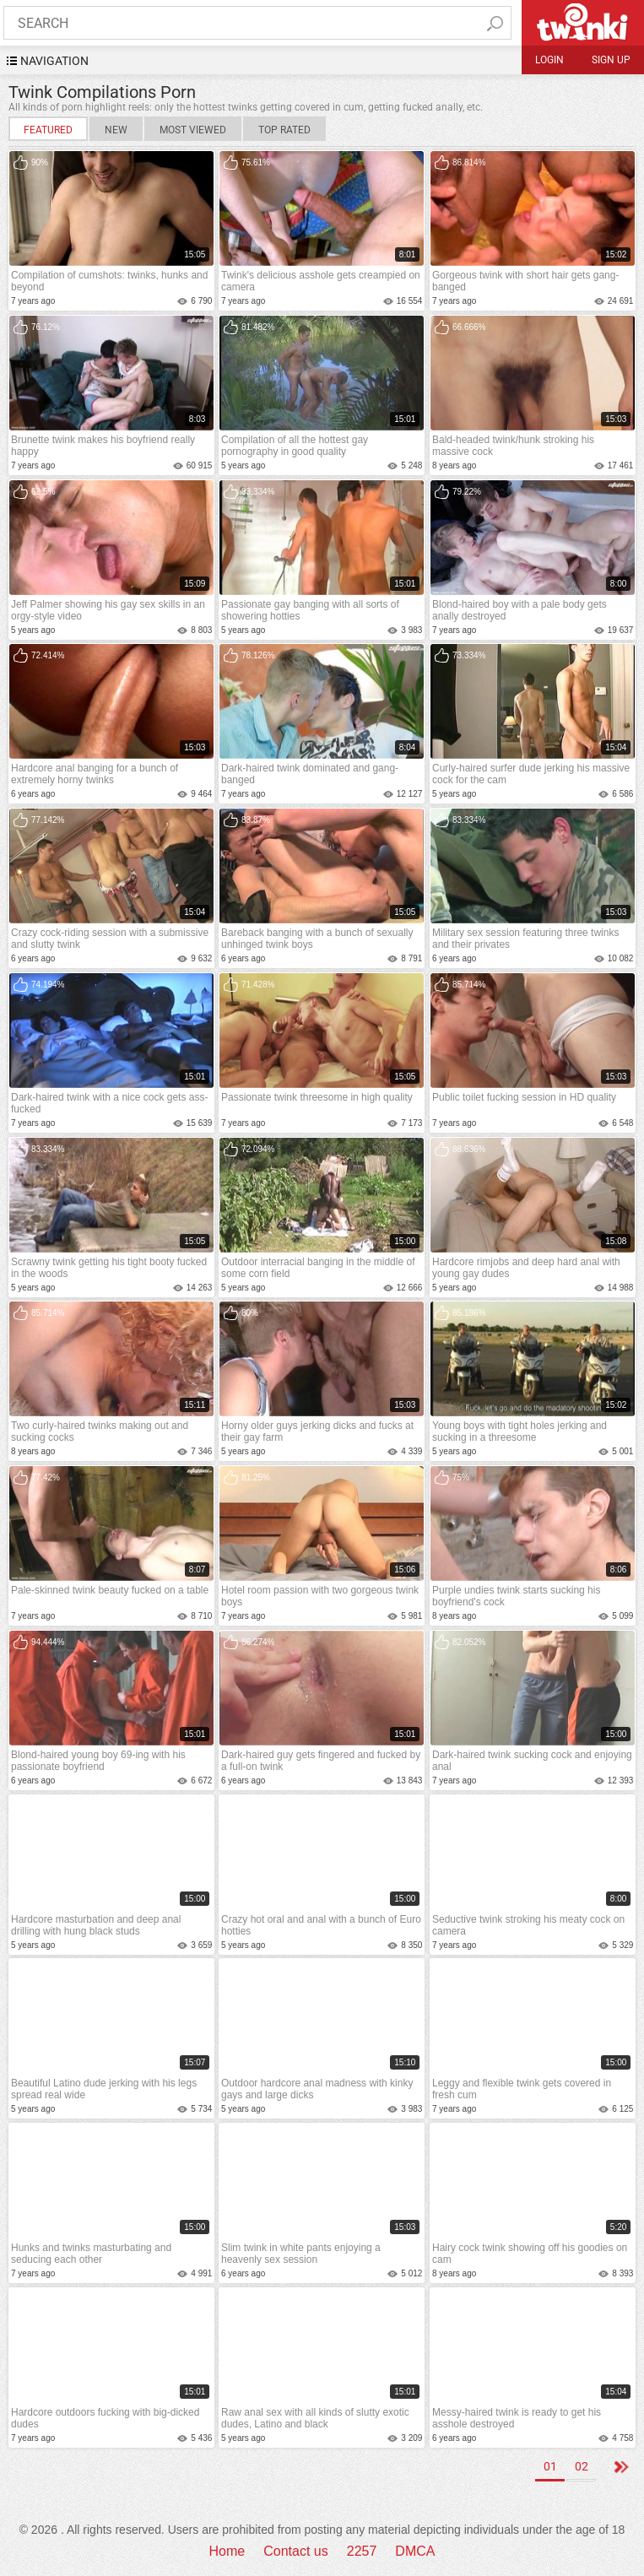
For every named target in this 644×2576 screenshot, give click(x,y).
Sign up (611, 60)
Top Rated (284, 130)
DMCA (415, 2551)
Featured (48, 130)
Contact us (295, 2551)
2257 (362, 2551)
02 (581, 2466)
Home (227, 2551)
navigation (54, 61)
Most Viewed (193, 130)
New (116, 130)
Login (549, 60)
